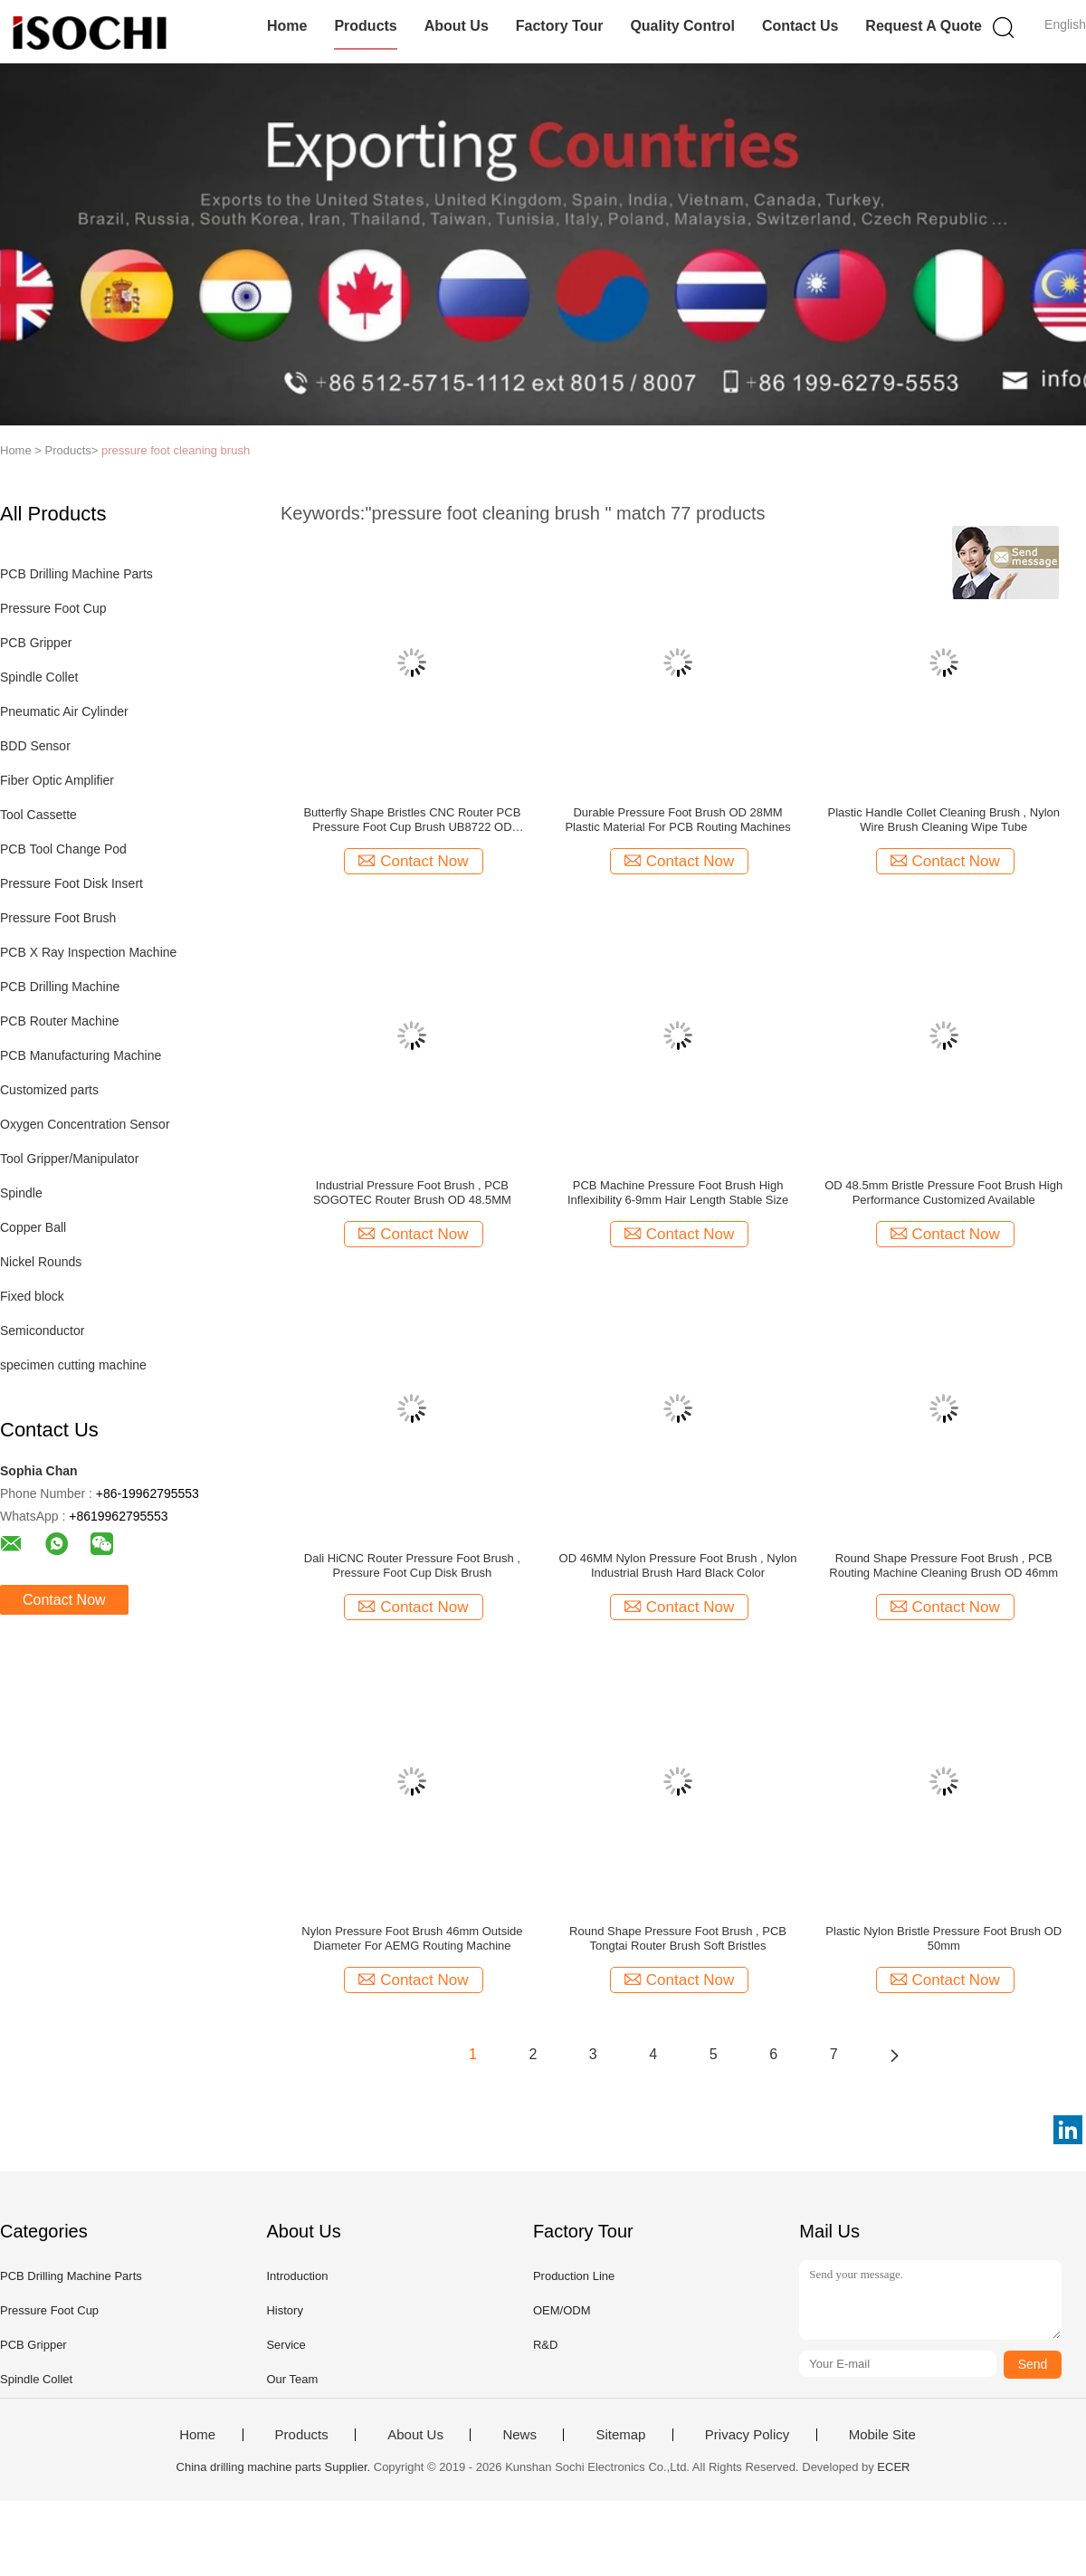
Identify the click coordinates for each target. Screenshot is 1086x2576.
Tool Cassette (38, 814)
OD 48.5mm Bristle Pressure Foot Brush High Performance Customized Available (943, 1192)
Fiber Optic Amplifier (57, 780)
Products (365, 25)
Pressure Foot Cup (53, 608)
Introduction (297, 2276)
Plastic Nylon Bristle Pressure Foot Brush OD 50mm (943, 1938)
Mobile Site (882, 2434)
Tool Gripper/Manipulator (69, 1158)
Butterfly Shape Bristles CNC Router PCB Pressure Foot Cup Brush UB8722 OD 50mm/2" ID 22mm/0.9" (411, 820)
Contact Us (800, 25)
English (1065, 24)
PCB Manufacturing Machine (80, 1055)
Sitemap (620, 2434)
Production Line (573, 2276)
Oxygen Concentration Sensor (85, 1124)
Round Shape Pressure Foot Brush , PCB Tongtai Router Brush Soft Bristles (677, 1938)
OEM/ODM (562, 2310)
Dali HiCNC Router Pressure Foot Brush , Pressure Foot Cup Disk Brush (412, 1565)
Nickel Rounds (40, 1262)
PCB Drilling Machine (59, 986)
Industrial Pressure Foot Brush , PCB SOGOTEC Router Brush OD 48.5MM (412, 1192)
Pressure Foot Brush (58, 918)
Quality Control (682, 25)
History (284, 2310)
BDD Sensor (35, 746)
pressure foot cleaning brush (175, 450)
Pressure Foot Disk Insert (71, 883)
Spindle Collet (39, 677)
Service (285, 2345)
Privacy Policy (747, 2434)
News (519, 2434)
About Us (456, 25)
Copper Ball (33, 1227)
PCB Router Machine (59, 1021)
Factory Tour (560, 25)
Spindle (21, 1193)
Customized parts (49, 1090)
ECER (893, 2467)
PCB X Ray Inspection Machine (88, 952)
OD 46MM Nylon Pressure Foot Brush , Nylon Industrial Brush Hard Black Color (678, 1565)
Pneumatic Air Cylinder (64, 711)
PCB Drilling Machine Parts (76, 574)
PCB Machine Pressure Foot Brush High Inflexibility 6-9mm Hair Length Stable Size (677, 1192)
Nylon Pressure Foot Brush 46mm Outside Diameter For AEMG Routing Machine (411, 1938)
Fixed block (32, 1296)
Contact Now (64, 1600)
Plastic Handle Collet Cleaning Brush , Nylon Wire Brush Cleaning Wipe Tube (943, 820)
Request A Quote (923, 25)
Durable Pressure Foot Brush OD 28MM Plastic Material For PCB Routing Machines (677, 820)
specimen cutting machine (73, 1365)
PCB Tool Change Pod (63, 849)
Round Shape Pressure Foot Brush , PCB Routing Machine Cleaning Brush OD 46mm (943, 1565)
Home (287, 25)
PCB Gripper (35, 642)
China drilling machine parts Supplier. (275, 2467)
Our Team (292, 2379)
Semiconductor (42, 1330)
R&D (545, 2345)
